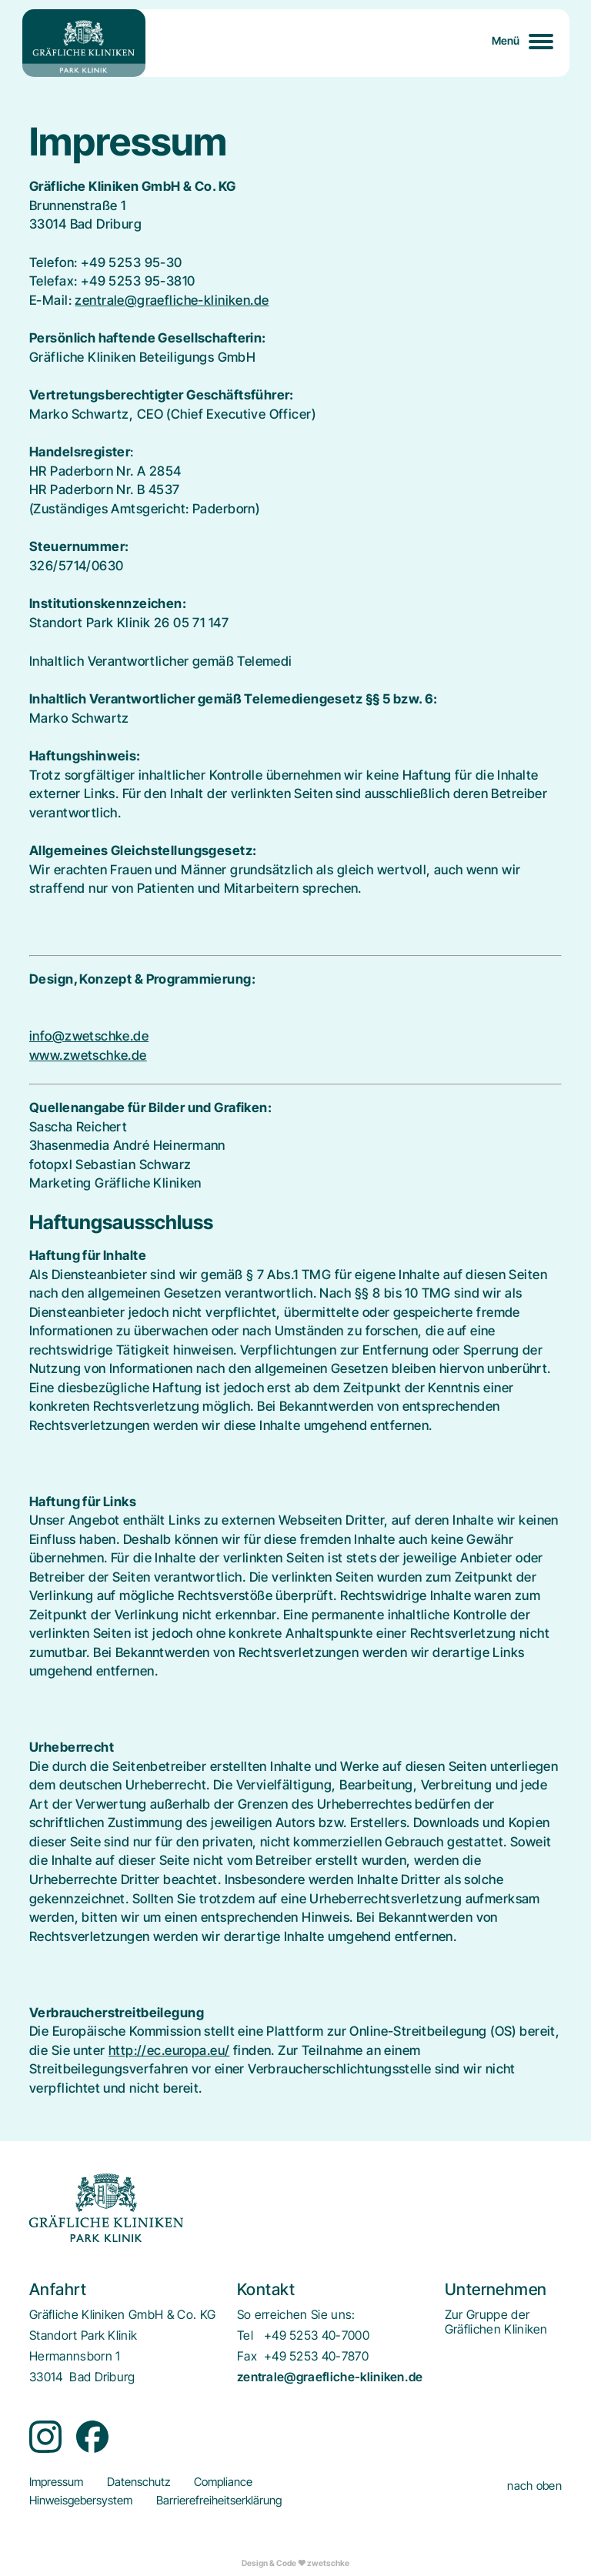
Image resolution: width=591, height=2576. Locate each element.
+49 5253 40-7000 (316, 2335)
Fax (247, 2356)
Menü (506, 40)
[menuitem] (496, 2322)
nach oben (534, 2485)
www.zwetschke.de (88, 1055)
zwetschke (328, 2563)
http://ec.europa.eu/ (169, 2050)
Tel (245, 2335)
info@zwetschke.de (89, 1036)
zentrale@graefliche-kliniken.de (172, 300)
